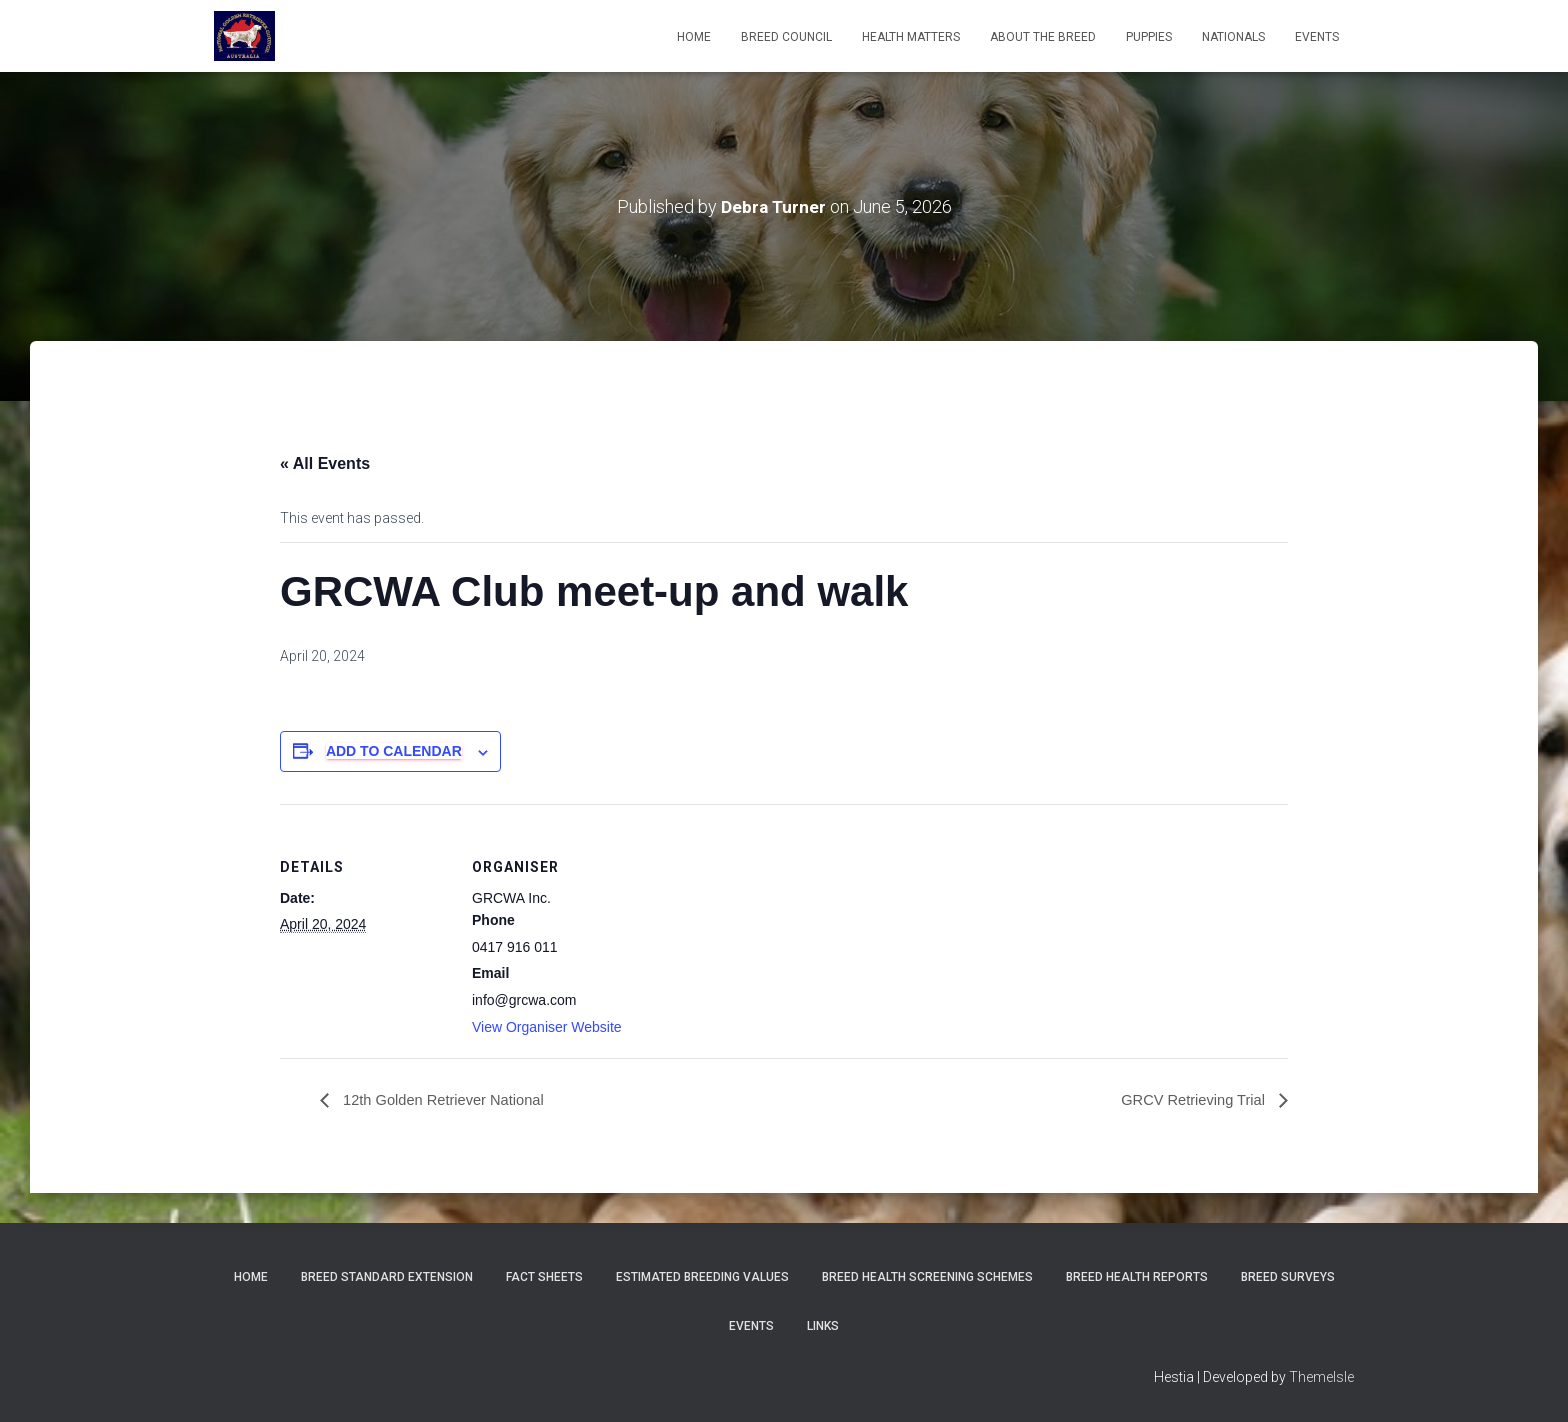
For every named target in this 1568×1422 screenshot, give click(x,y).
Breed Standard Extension (387, 1277)
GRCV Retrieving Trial (1188, 1100)
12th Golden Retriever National (451, 1100)
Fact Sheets (544, 1277)
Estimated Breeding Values (702, 1277)
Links (823, 1326)
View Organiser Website (547, 1027)
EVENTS (1317, 37)
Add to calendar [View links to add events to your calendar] (394, 751)
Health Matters (911, 37)
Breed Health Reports (1137, 1277)
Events (751, 1326)
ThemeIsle (1321, 1377)
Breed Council (786, 37)
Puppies (1149, 37)
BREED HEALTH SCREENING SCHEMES (927, 1277)
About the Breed (1043, 37)
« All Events (325, 463)
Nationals (1233, 37)
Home (694, 37)
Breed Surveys (1288, 1277)
